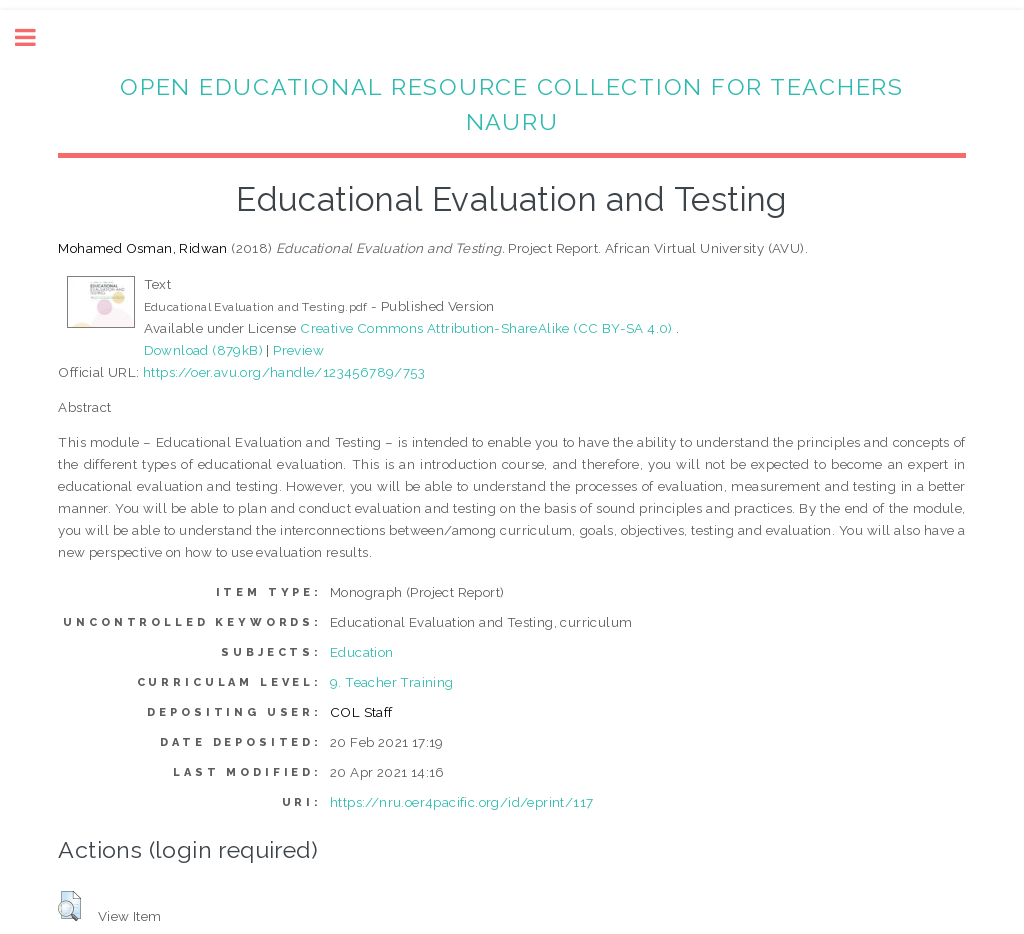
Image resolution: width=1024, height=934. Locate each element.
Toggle (36, 37)
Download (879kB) (203, 350)
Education (362, 652)
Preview (298, 350)
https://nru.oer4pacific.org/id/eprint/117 (461, 802)
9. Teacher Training (392, 682)
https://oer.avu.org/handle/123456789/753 (284, 372)
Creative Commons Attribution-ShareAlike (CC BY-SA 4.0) (488, 328)
